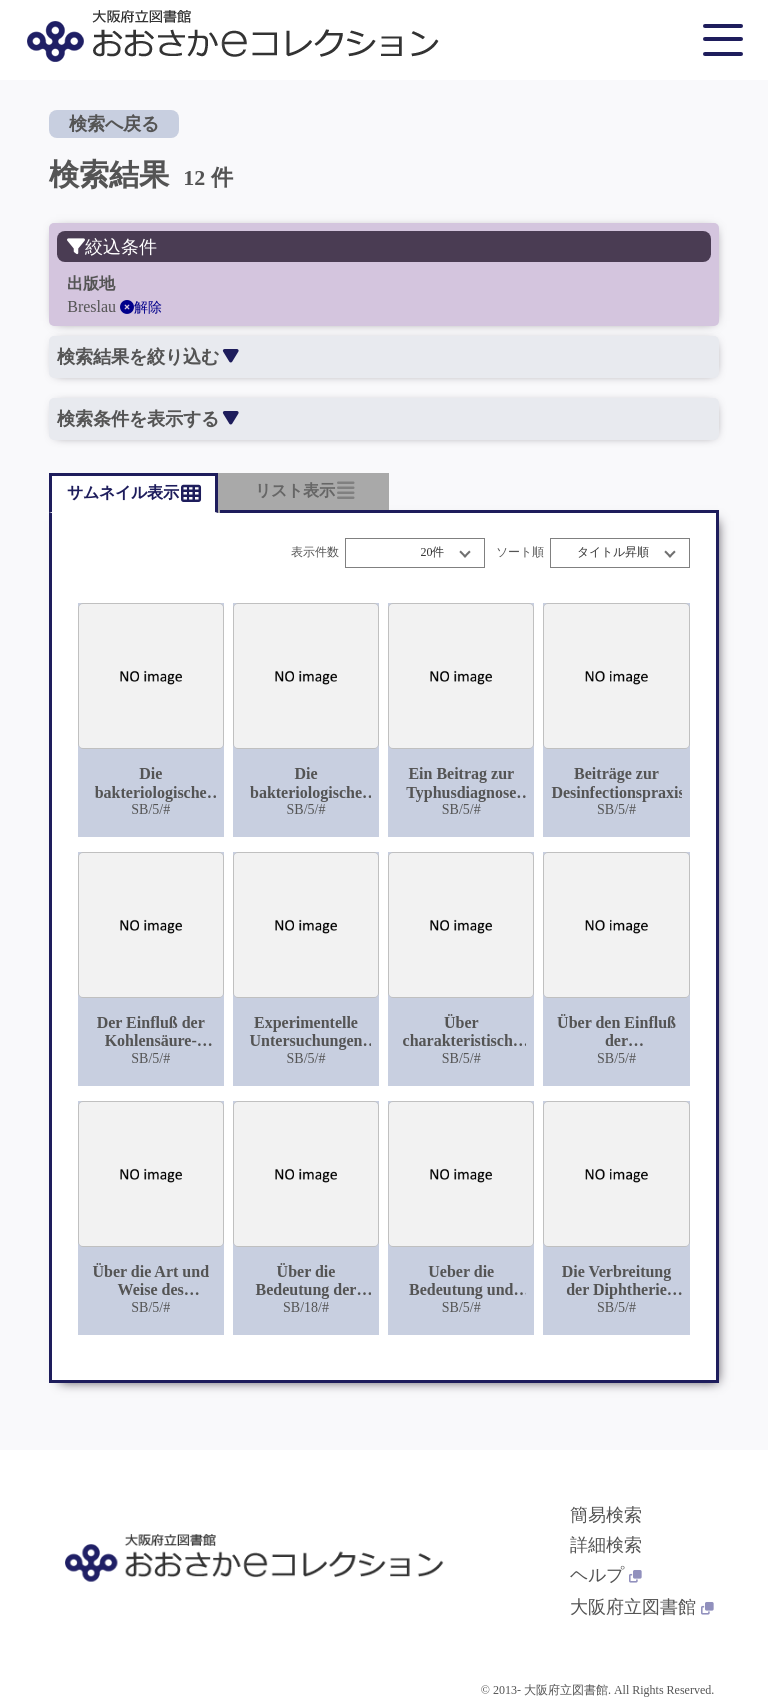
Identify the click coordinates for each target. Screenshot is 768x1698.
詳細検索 (606, 1545)
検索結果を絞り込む (147, 357)
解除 (141, 307)
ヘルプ (606, 1575)
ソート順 (520, 552)
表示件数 (315, 552)
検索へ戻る (114, 124)
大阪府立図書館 (642, 1607)
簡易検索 (606, 1515)
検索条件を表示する (147, 419)
